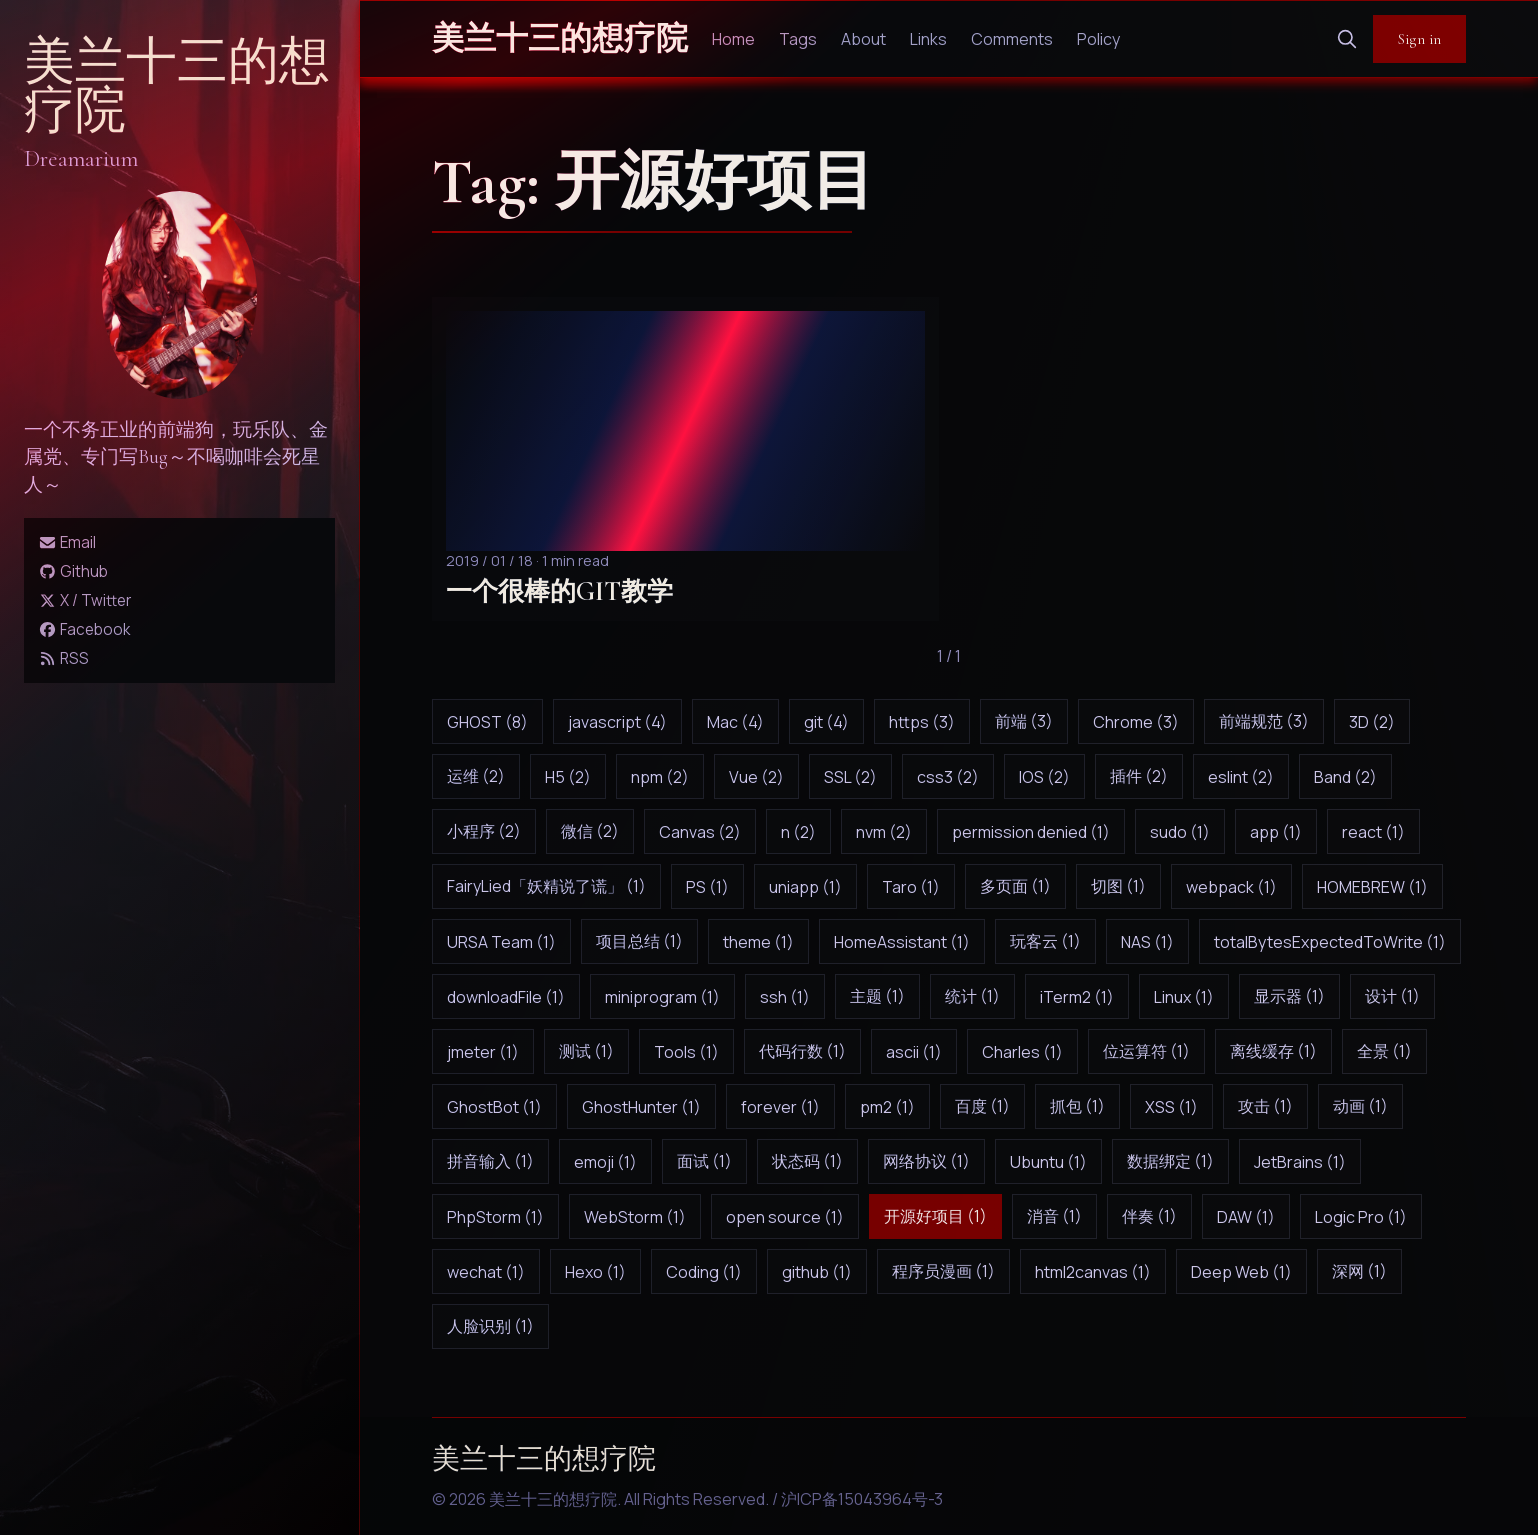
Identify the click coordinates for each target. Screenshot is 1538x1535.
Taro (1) (911, 887)
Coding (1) (704, 1272)
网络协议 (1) (926, 1161)
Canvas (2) (700, 832)
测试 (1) (586, 1051)
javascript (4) (617, 722)
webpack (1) (1231, 887)
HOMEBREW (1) (1372, 887)
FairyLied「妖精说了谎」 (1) (546, 886)
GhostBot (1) (494, 1107)
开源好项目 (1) (935, 1216)
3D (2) (1372, 722)
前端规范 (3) (1264, 721)
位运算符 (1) (1146, 1051)
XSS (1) (1171, 1107)
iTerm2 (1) (1077, 997)
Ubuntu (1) (1048, 1162)
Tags (798, 39)
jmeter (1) (483, 1052)
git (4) (826, 722)
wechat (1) (486, 1272)
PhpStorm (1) (495, 1217)
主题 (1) (877, 996)
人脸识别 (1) (490, 1326)
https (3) (922, 722)
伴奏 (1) (1149, 1216)
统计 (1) (972, 996)
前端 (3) (1024, 721)
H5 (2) (568, 777)
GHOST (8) (487, 722)
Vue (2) (756, 777)
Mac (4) (735, 722)
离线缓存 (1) (1273, 1051)
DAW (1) (1246, 1217)
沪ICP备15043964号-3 (862, 1499)
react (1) (1373, 832)
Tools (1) (686, 1052)
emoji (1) (605, 1162)
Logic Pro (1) (1361, 1217)
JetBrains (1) (1300, 1162)
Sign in (1419, 39)
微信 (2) (590, 831)
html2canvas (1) (1093, 1272)
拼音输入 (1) (490, 1161)
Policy (1098, 39)
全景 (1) (1384, 1051)
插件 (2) (1139, 776)
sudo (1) (1180, 832)
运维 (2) (476, 776)
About (863, 39)
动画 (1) (1360, 1106)
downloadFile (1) (506, 997)
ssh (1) (785, 997)
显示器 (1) (1289, 996)
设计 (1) (1392, 996)
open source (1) (785, 1217)
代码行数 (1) (802, 1051)
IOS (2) (1044, 777)
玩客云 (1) (1045, 941)
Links (928, 39)
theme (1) (758, 942)
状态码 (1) (807, 1161)
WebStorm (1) (635, 1217)
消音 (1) (1054, 1216)
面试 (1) (704, 1161)
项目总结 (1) (639, 941)
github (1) (817, 1272)
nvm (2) (884, 832)
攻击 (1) (1265, 1106)
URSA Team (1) (501, 942)
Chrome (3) (1136, 722)
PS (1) (707, 887)
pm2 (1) (887, 1107)
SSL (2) (850, 777)
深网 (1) (1359, 1271)
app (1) (1276, 832)
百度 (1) (982, 1106)
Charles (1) (1022, 1052)
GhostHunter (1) (641, 1107)
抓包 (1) (1077, 1106)
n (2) (798, 832)
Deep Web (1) (1241, 1272)
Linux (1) (1184, 997)
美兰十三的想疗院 (177, 86)
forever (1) (780, 1107)
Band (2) (1345, 777)
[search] (1347, 39)
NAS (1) (1147, 942)
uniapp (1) (805, 887)
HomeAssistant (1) (902, 942)
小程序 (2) (484, 831)
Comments (1012, 39)
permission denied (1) (1031, 832)
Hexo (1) (595, 1272)
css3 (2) (948, 777)
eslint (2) (1241, 777)
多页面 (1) (1015, 886)
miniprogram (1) (662, 997)
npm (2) (660, 777)
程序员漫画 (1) (943, 1271)
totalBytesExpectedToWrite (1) (1330, 942)
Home (733, 39)
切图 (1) (1118, 886)
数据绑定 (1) (1170, 1161)
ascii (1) (914, 1052)
